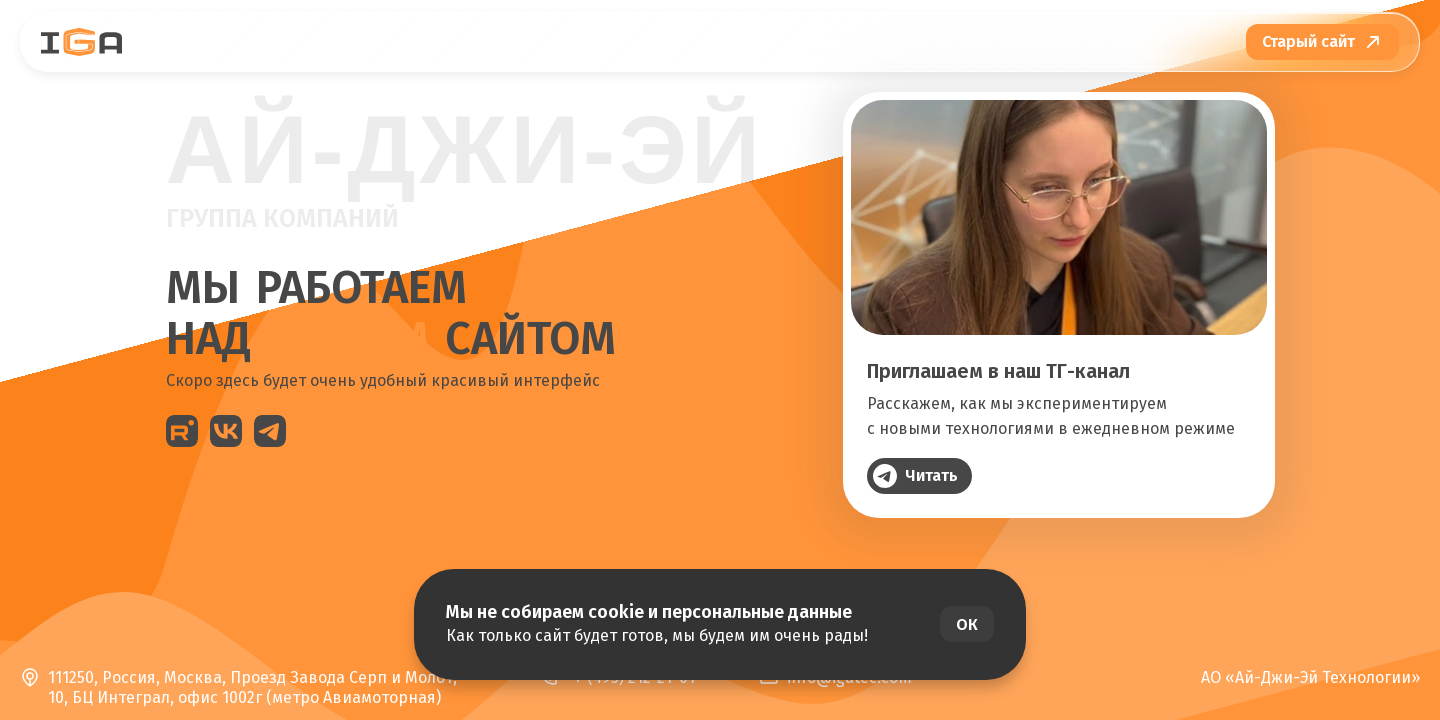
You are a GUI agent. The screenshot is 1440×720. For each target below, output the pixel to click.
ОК (967, 624)
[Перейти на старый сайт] (1322, 42)
